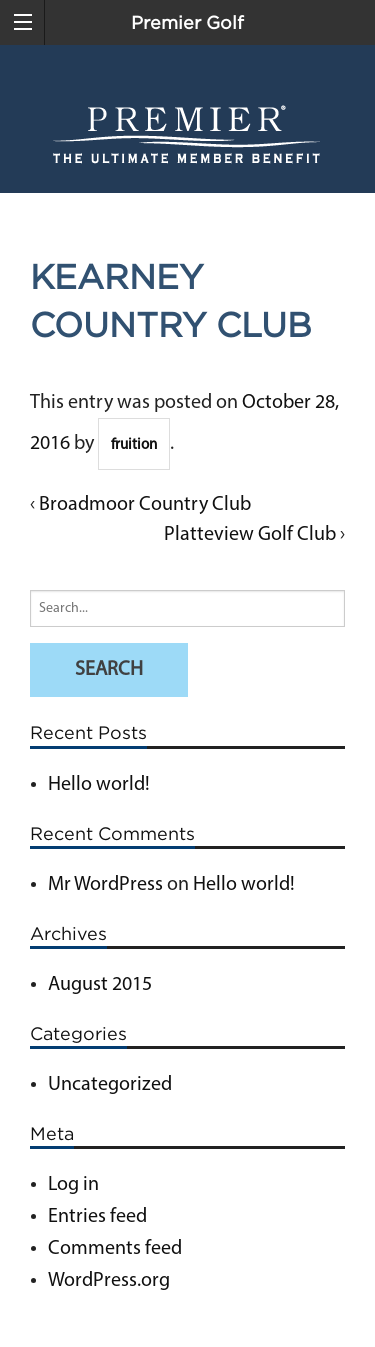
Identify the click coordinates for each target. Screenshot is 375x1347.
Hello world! (99, 785)
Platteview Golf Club (250, 535)
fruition (134, 445)
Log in (73, 1185)
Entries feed (97, 1217)
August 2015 (100, 985)
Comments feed (115, 1249)
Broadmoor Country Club (145, 505)
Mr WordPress (105, 885)
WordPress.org (109, 1281)
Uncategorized (110, 1085)
